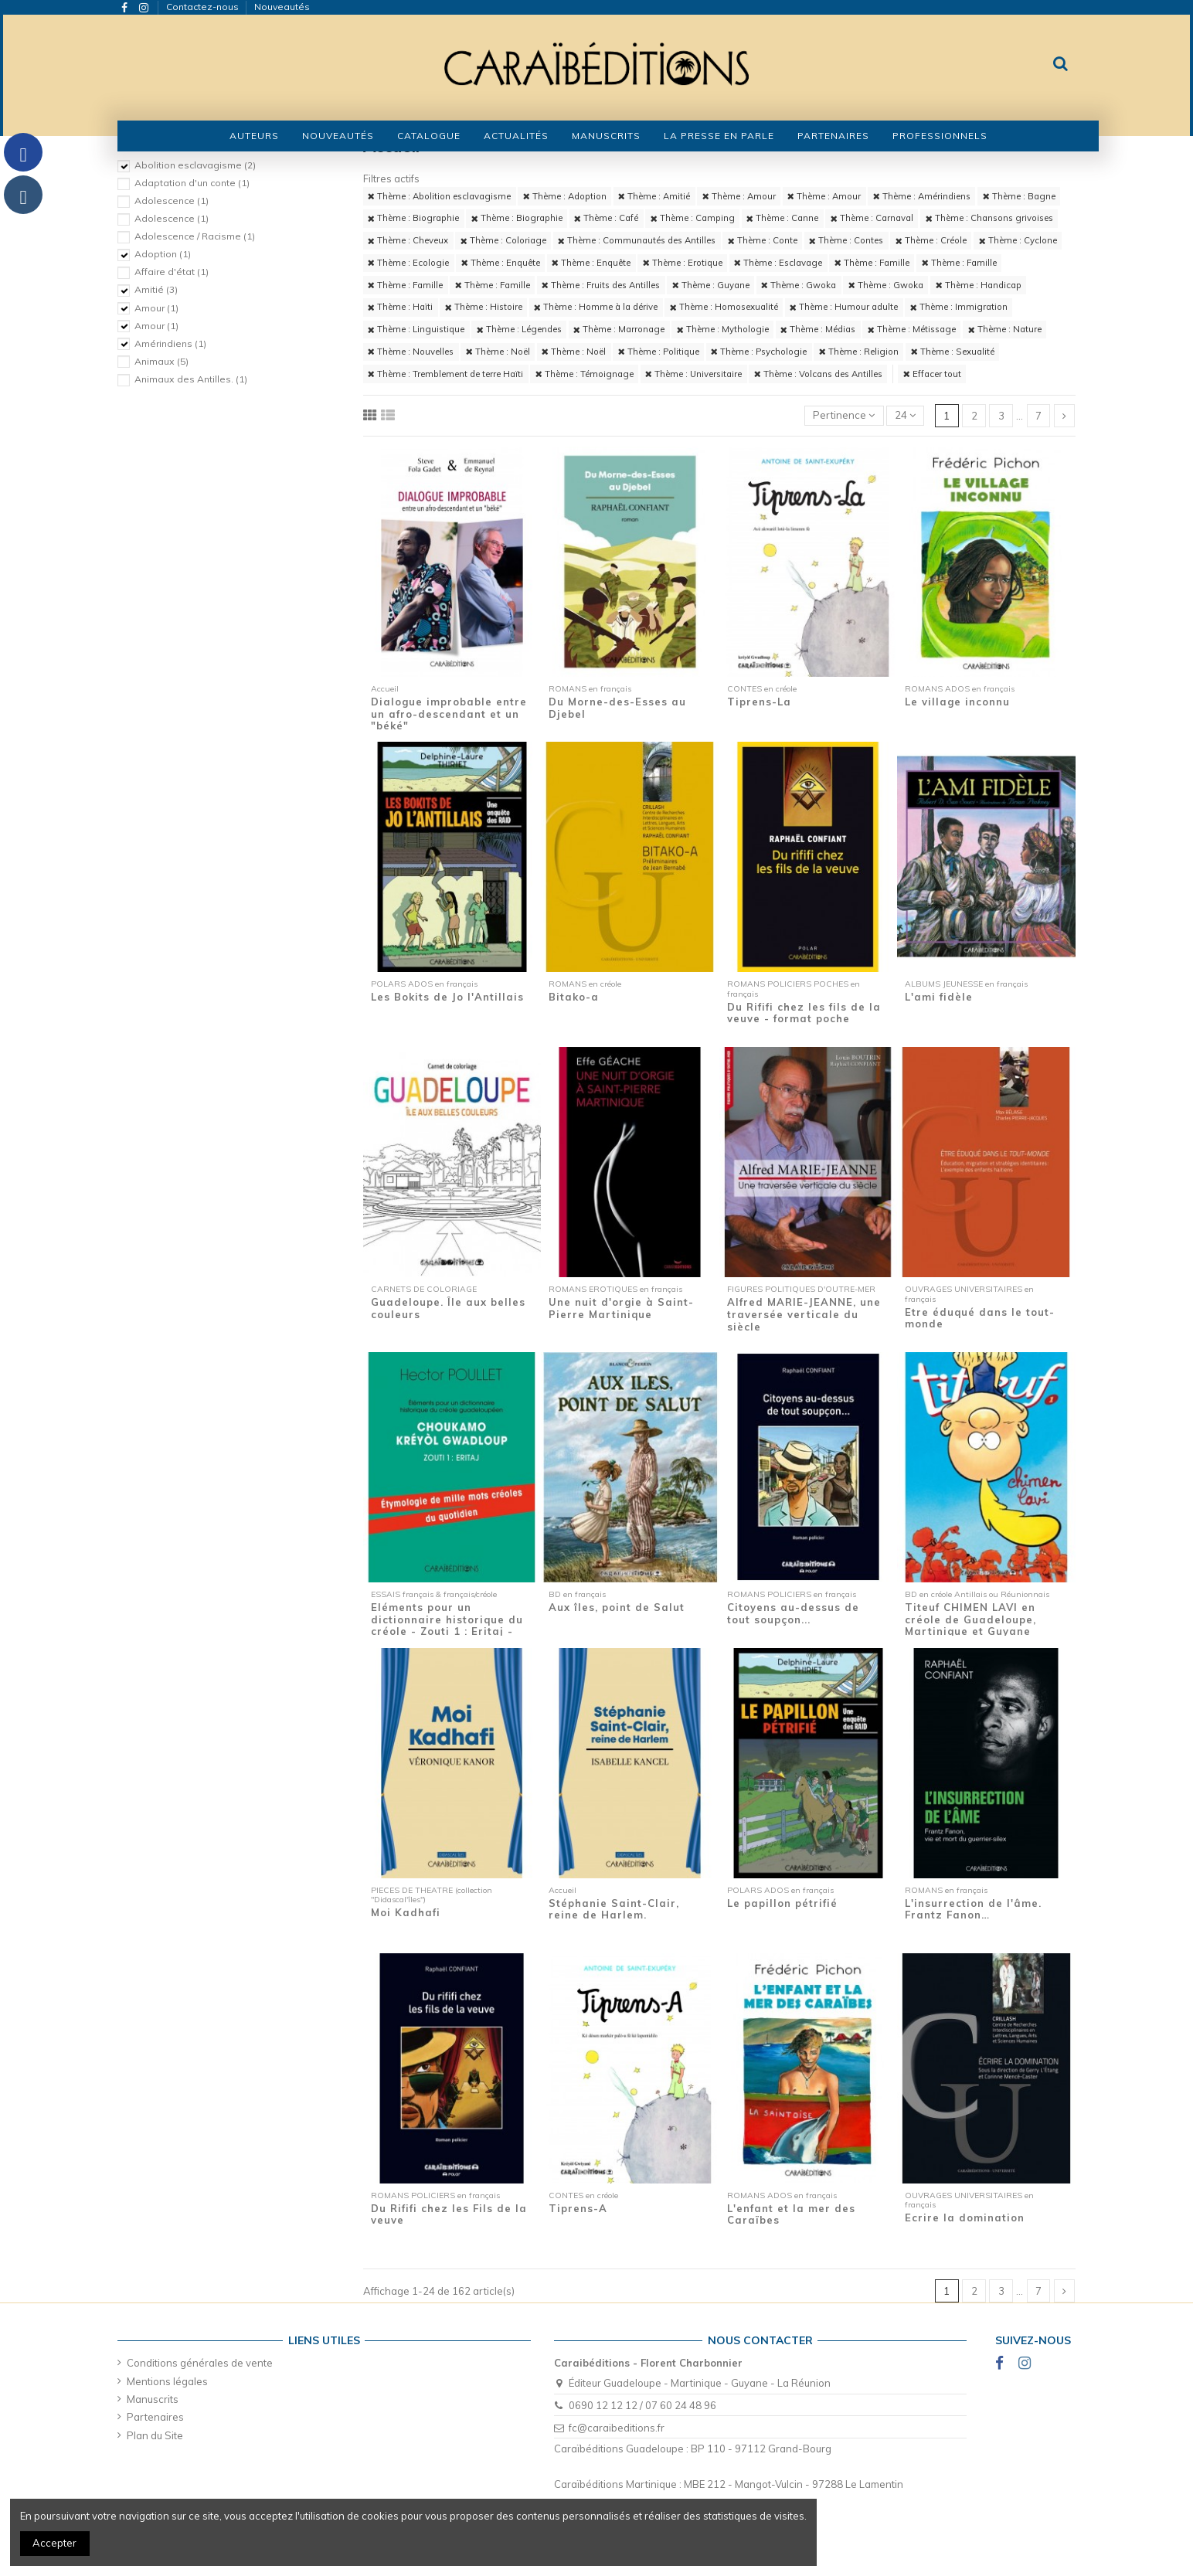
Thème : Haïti (400, 306)
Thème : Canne (782, 217)
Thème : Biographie (413, 217)
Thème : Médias (817, 329)
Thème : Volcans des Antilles (818, 374)
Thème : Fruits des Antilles (601, 285)
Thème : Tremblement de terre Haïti (445, 374)
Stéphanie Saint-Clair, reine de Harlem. (614, 1909)
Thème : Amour (739, 196)
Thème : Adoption (565, 196)
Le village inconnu (957, 701)
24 (905, 415)
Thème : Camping (693, 217)
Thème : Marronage (618, 329)
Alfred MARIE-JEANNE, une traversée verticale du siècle (804, 1314)
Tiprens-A (578, 2208)
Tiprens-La (759, 701)
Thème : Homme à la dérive (596, 306)
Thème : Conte (762, 240)
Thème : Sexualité (952, 351)
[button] (429, 136)
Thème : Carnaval (872, 217)
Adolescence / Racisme (194, 236)
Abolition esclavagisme (195, 165)
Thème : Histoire (483, 306)
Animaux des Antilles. (190, 379)
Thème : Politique (658, 351)
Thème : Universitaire (693, 374)
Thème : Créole (931, 240)
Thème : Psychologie (759, 351)
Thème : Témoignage (584, 374)
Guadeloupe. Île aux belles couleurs (448, 1308)
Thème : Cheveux (408, 240)
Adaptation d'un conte (192, 183)
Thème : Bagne (1019, 196)
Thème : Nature (1005, 329)
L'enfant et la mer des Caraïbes (791, 2214)
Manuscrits (152, 2399)
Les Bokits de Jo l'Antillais (447, 997)
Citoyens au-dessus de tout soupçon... (793, 1613)
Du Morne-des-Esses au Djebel (617, 707)
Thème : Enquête (500, 262)
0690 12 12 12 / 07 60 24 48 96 (642, 2405)
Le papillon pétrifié (782, 1903)
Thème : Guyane (710, 285)
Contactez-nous (203, 6)
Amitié (156, 289)
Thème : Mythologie (723, 329)
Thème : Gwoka (798, 285)
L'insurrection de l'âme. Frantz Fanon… (973, 1909)
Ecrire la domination (965, 2217)
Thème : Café (606, 217)
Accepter (54, 2543)
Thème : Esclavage (778, 262)
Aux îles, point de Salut (617, 1607)
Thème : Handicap (978, 285)
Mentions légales (167, 2381)
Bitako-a (574, 997)
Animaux (161, 361)
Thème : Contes (846, 240)
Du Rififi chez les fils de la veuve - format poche (804, 1013)
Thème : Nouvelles (411, 351)
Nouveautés (282, 6)
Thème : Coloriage (503, 240)
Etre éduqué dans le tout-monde (980, 1318)
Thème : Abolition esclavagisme (439, 196)
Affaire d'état (171, 271)
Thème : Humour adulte (844, 306)
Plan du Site (155, 2435)
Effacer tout (932, 374)
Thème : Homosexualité (724, 306)
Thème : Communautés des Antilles (636, 240)
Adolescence (171, 200)
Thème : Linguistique (416, 329)
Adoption (162, 254)
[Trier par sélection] (844, 416)
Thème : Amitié (654, 196)
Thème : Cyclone (1018, 240)
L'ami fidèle (939, 997)
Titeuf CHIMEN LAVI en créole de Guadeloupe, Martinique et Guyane (970, 1619)
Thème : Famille (871, 262)
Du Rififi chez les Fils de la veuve (449, 2214)
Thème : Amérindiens (921, 196)
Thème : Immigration (959, 306)
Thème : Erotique (682, 262)
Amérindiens (170, 343)
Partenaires (155, 2417)
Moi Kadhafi (405, 1912)
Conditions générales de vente (200, 2363)
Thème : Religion (859, 351)
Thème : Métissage (912, 329)
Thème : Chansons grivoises (989, 217)
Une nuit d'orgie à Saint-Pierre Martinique (621, 1308)
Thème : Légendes (519, 329)
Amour (156, 308)
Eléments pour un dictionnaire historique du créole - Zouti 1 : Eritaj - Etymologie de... (447, 1625)
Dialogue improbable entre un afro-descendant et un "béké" (449, 713)
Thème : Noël (498, 351)
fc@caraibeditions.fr (616, 2427)
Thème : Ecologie (408, 262)
